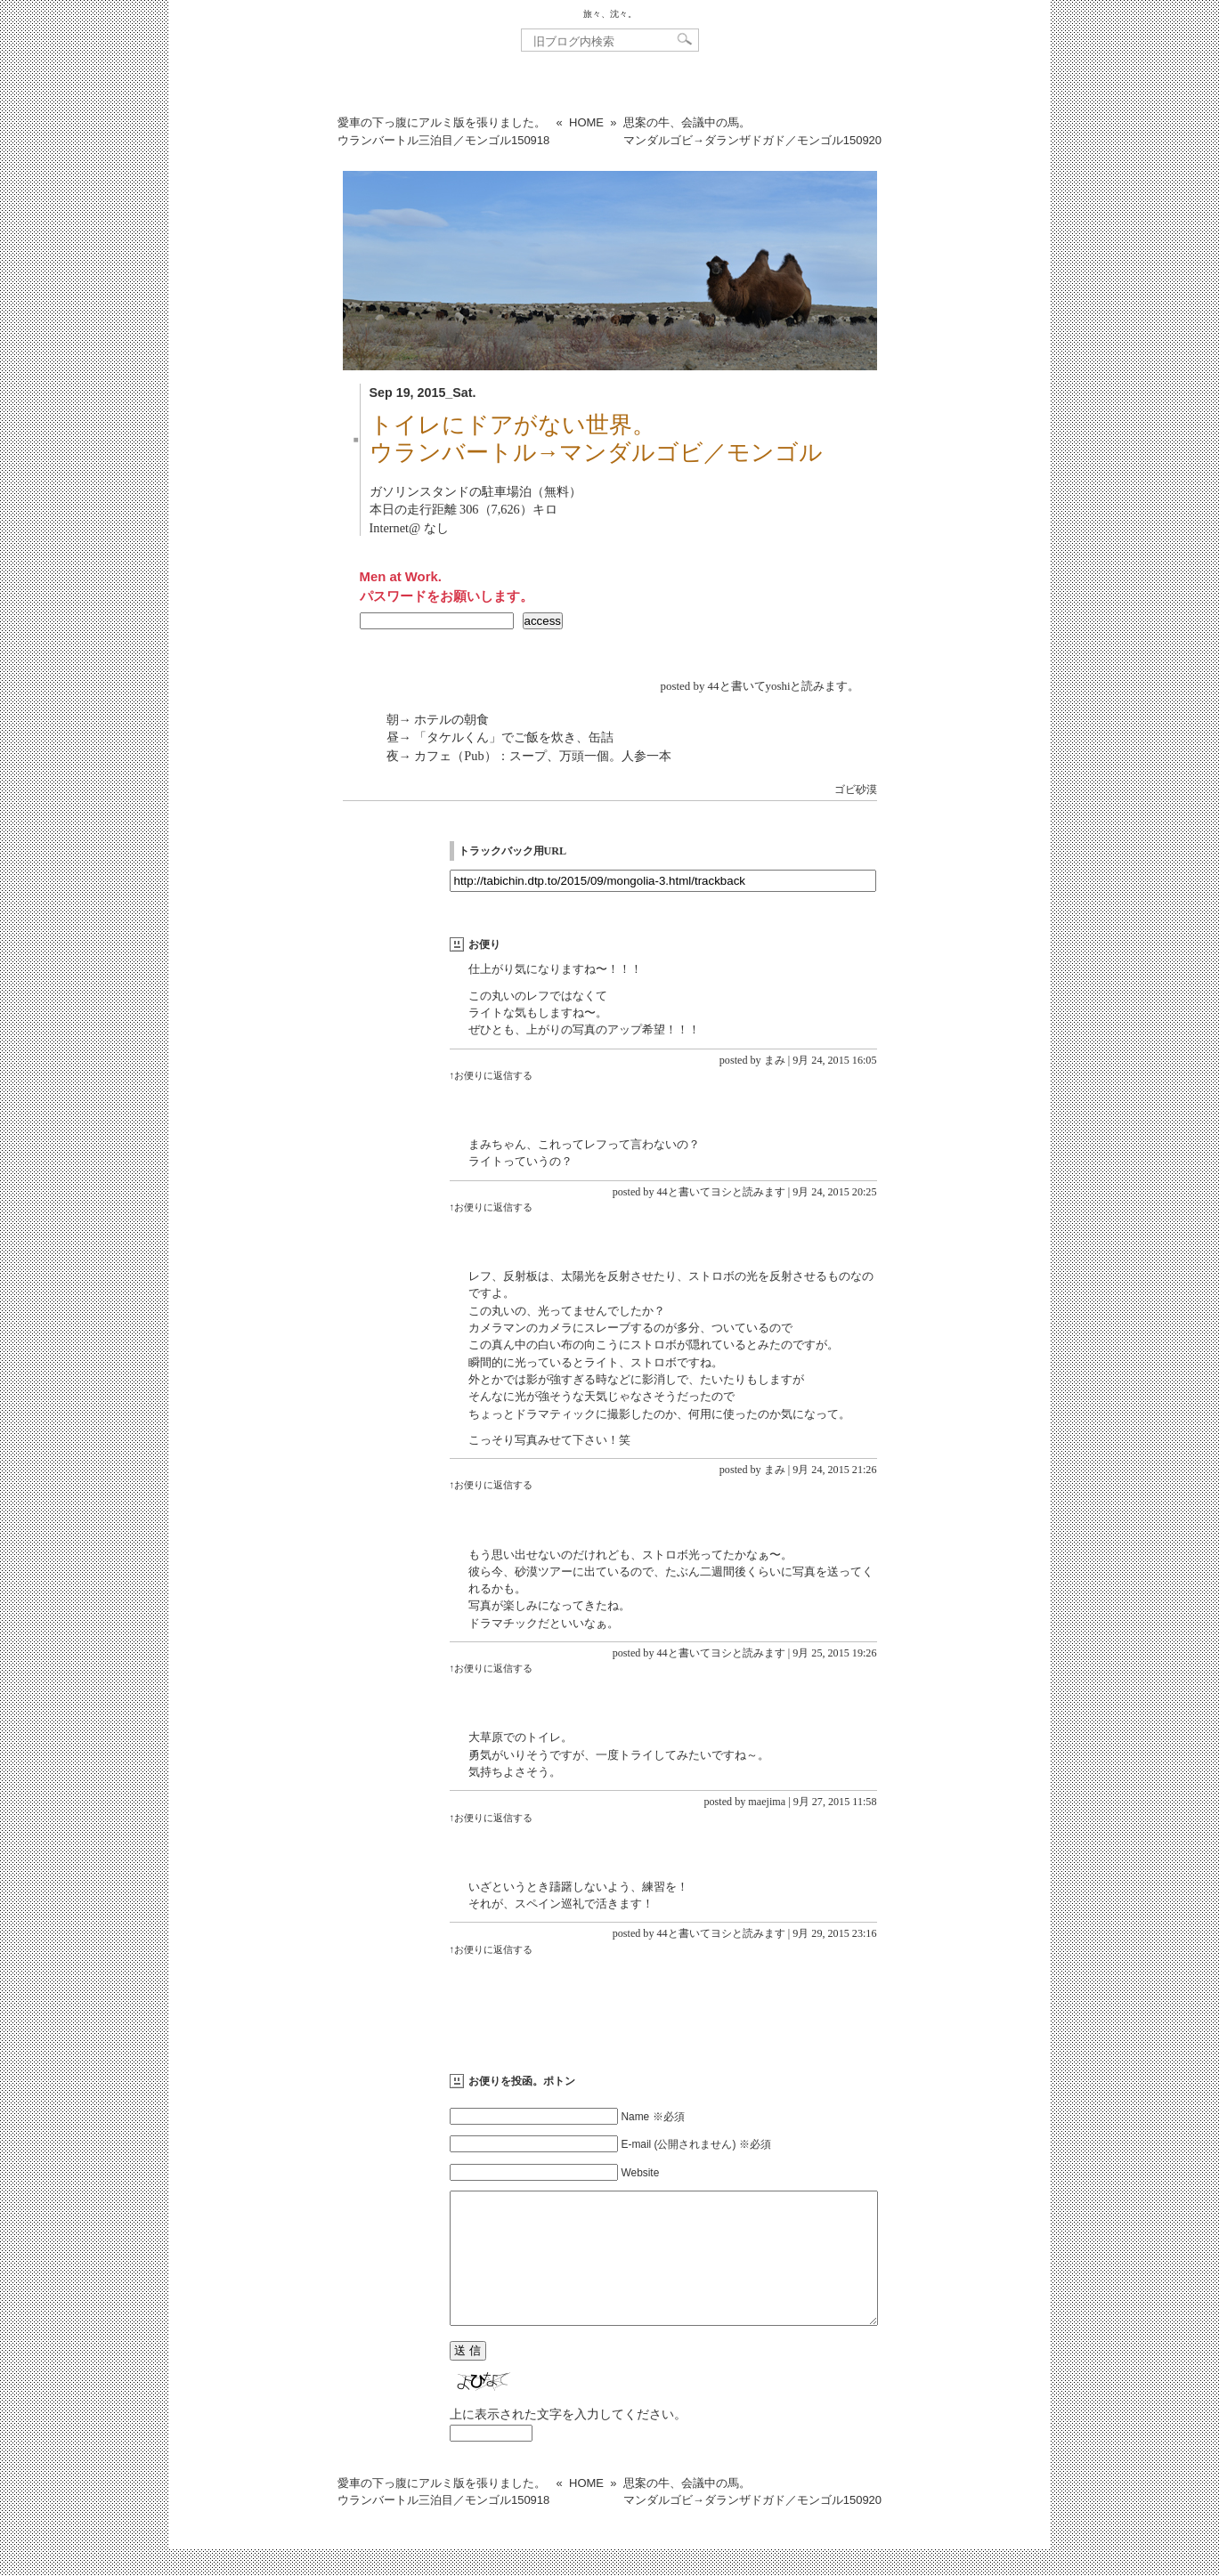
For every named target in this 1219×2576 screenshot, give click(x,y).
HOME (586, 122)
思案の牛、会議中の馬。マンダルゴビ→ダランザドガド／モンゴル (752, 131)
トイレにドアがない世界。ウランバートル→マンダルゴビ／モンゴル (597, 439)
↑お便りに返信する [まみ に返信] (491, 1075)
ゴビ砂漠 (855, 789)
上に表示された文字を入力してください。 (568, 2441)
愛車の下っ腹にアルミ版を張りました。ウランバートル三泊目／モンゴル (443, 131)
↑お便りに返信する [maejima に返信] (491, 1817)
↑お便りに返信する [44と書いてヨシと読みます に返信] (491, 1207)
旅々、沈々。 (610, 14)
